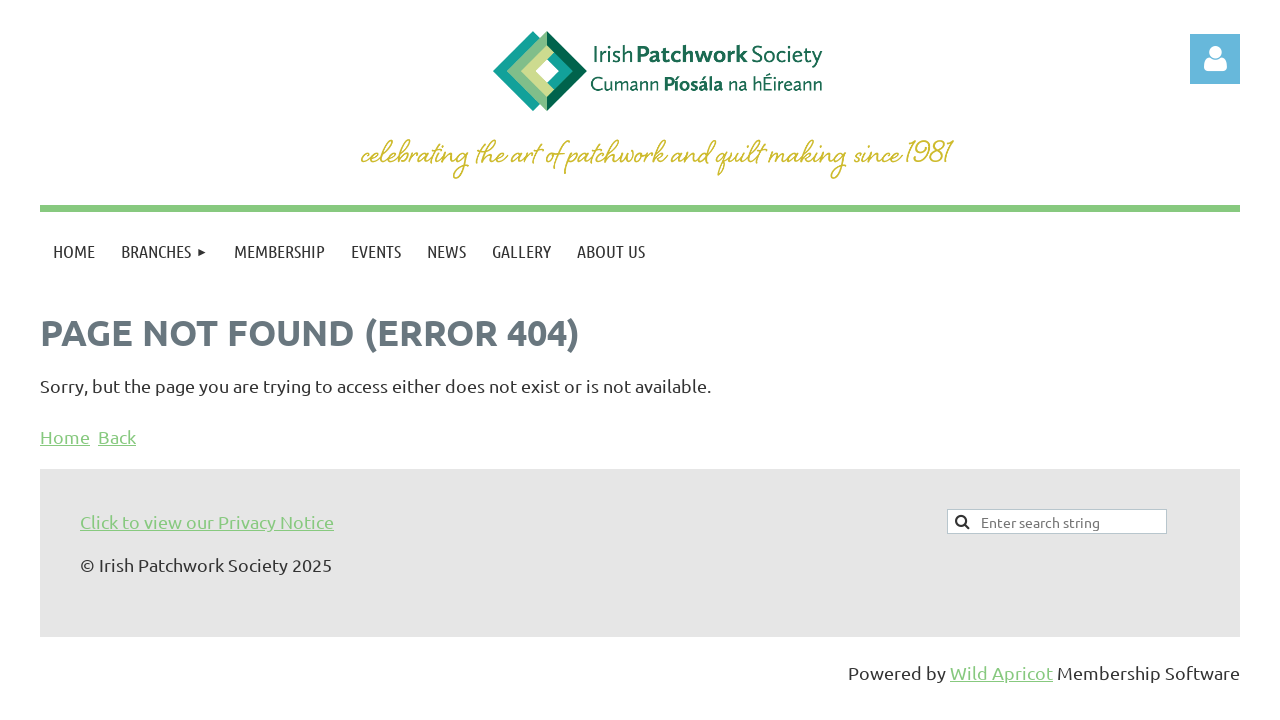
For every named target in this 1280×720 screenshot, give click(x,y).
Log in (1215, 59)
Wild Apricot (1001, 672)
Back (117, 436)
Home (65, 436)
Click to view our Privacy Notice (207, 521)
